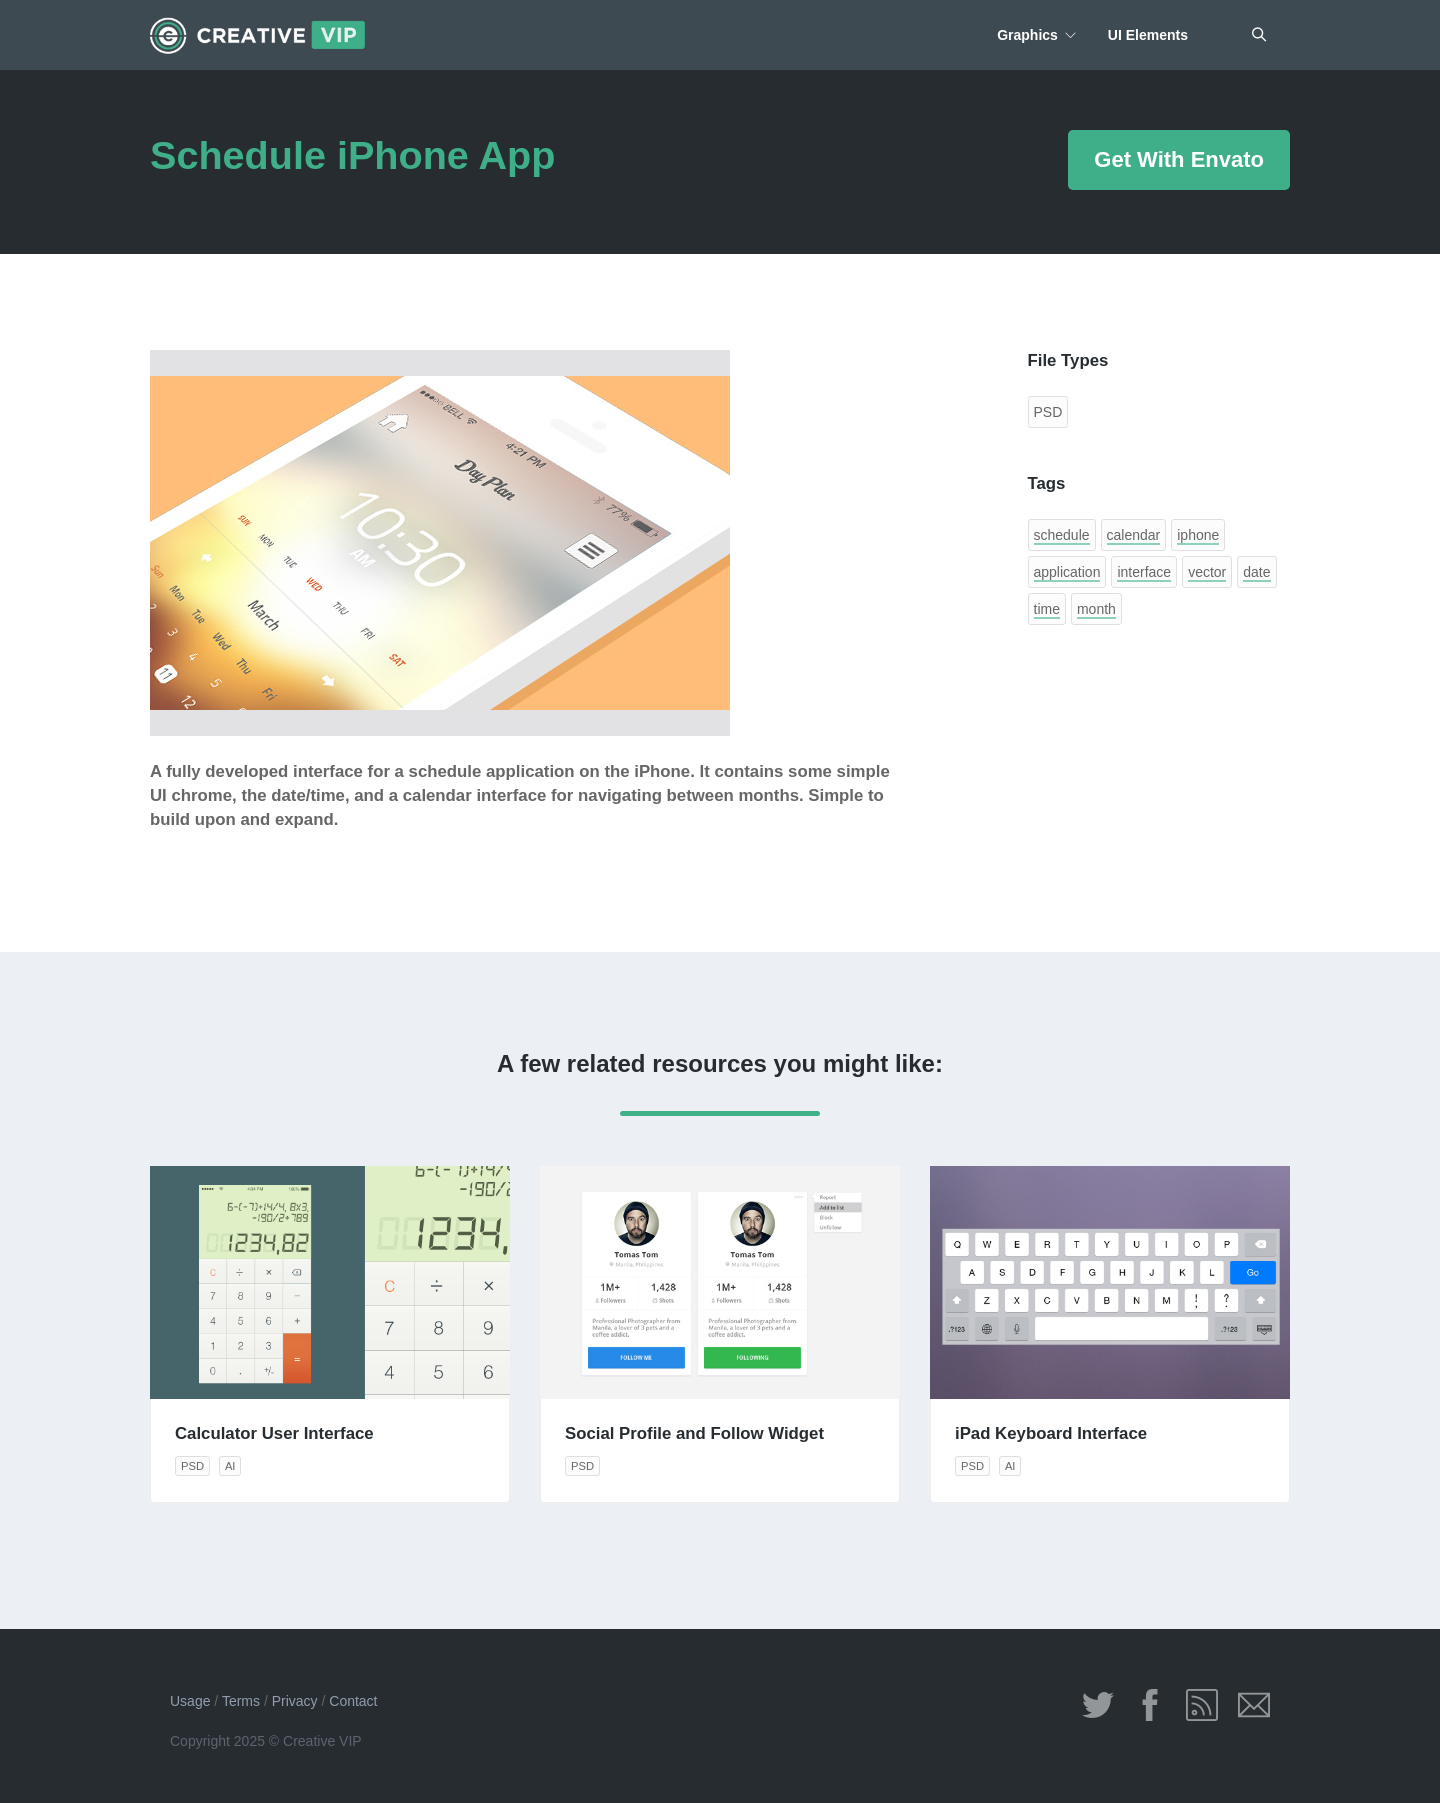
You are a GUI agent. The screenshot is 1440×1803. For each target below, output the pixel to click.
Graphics (1027, 35)
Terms (241, 1701)
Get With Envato (1179, 159)
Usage (190, 1701)
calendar (1134, 535)
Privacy (295, 1701)
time (1047, 609)
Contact (353, 1701)
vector (1207, 572)
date (1256, 572)
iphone (1198, 535)
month (1096, 609)
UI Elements (1148, 35)
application (1067, 572)
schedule (1062, 535)
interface (1144, 572)
